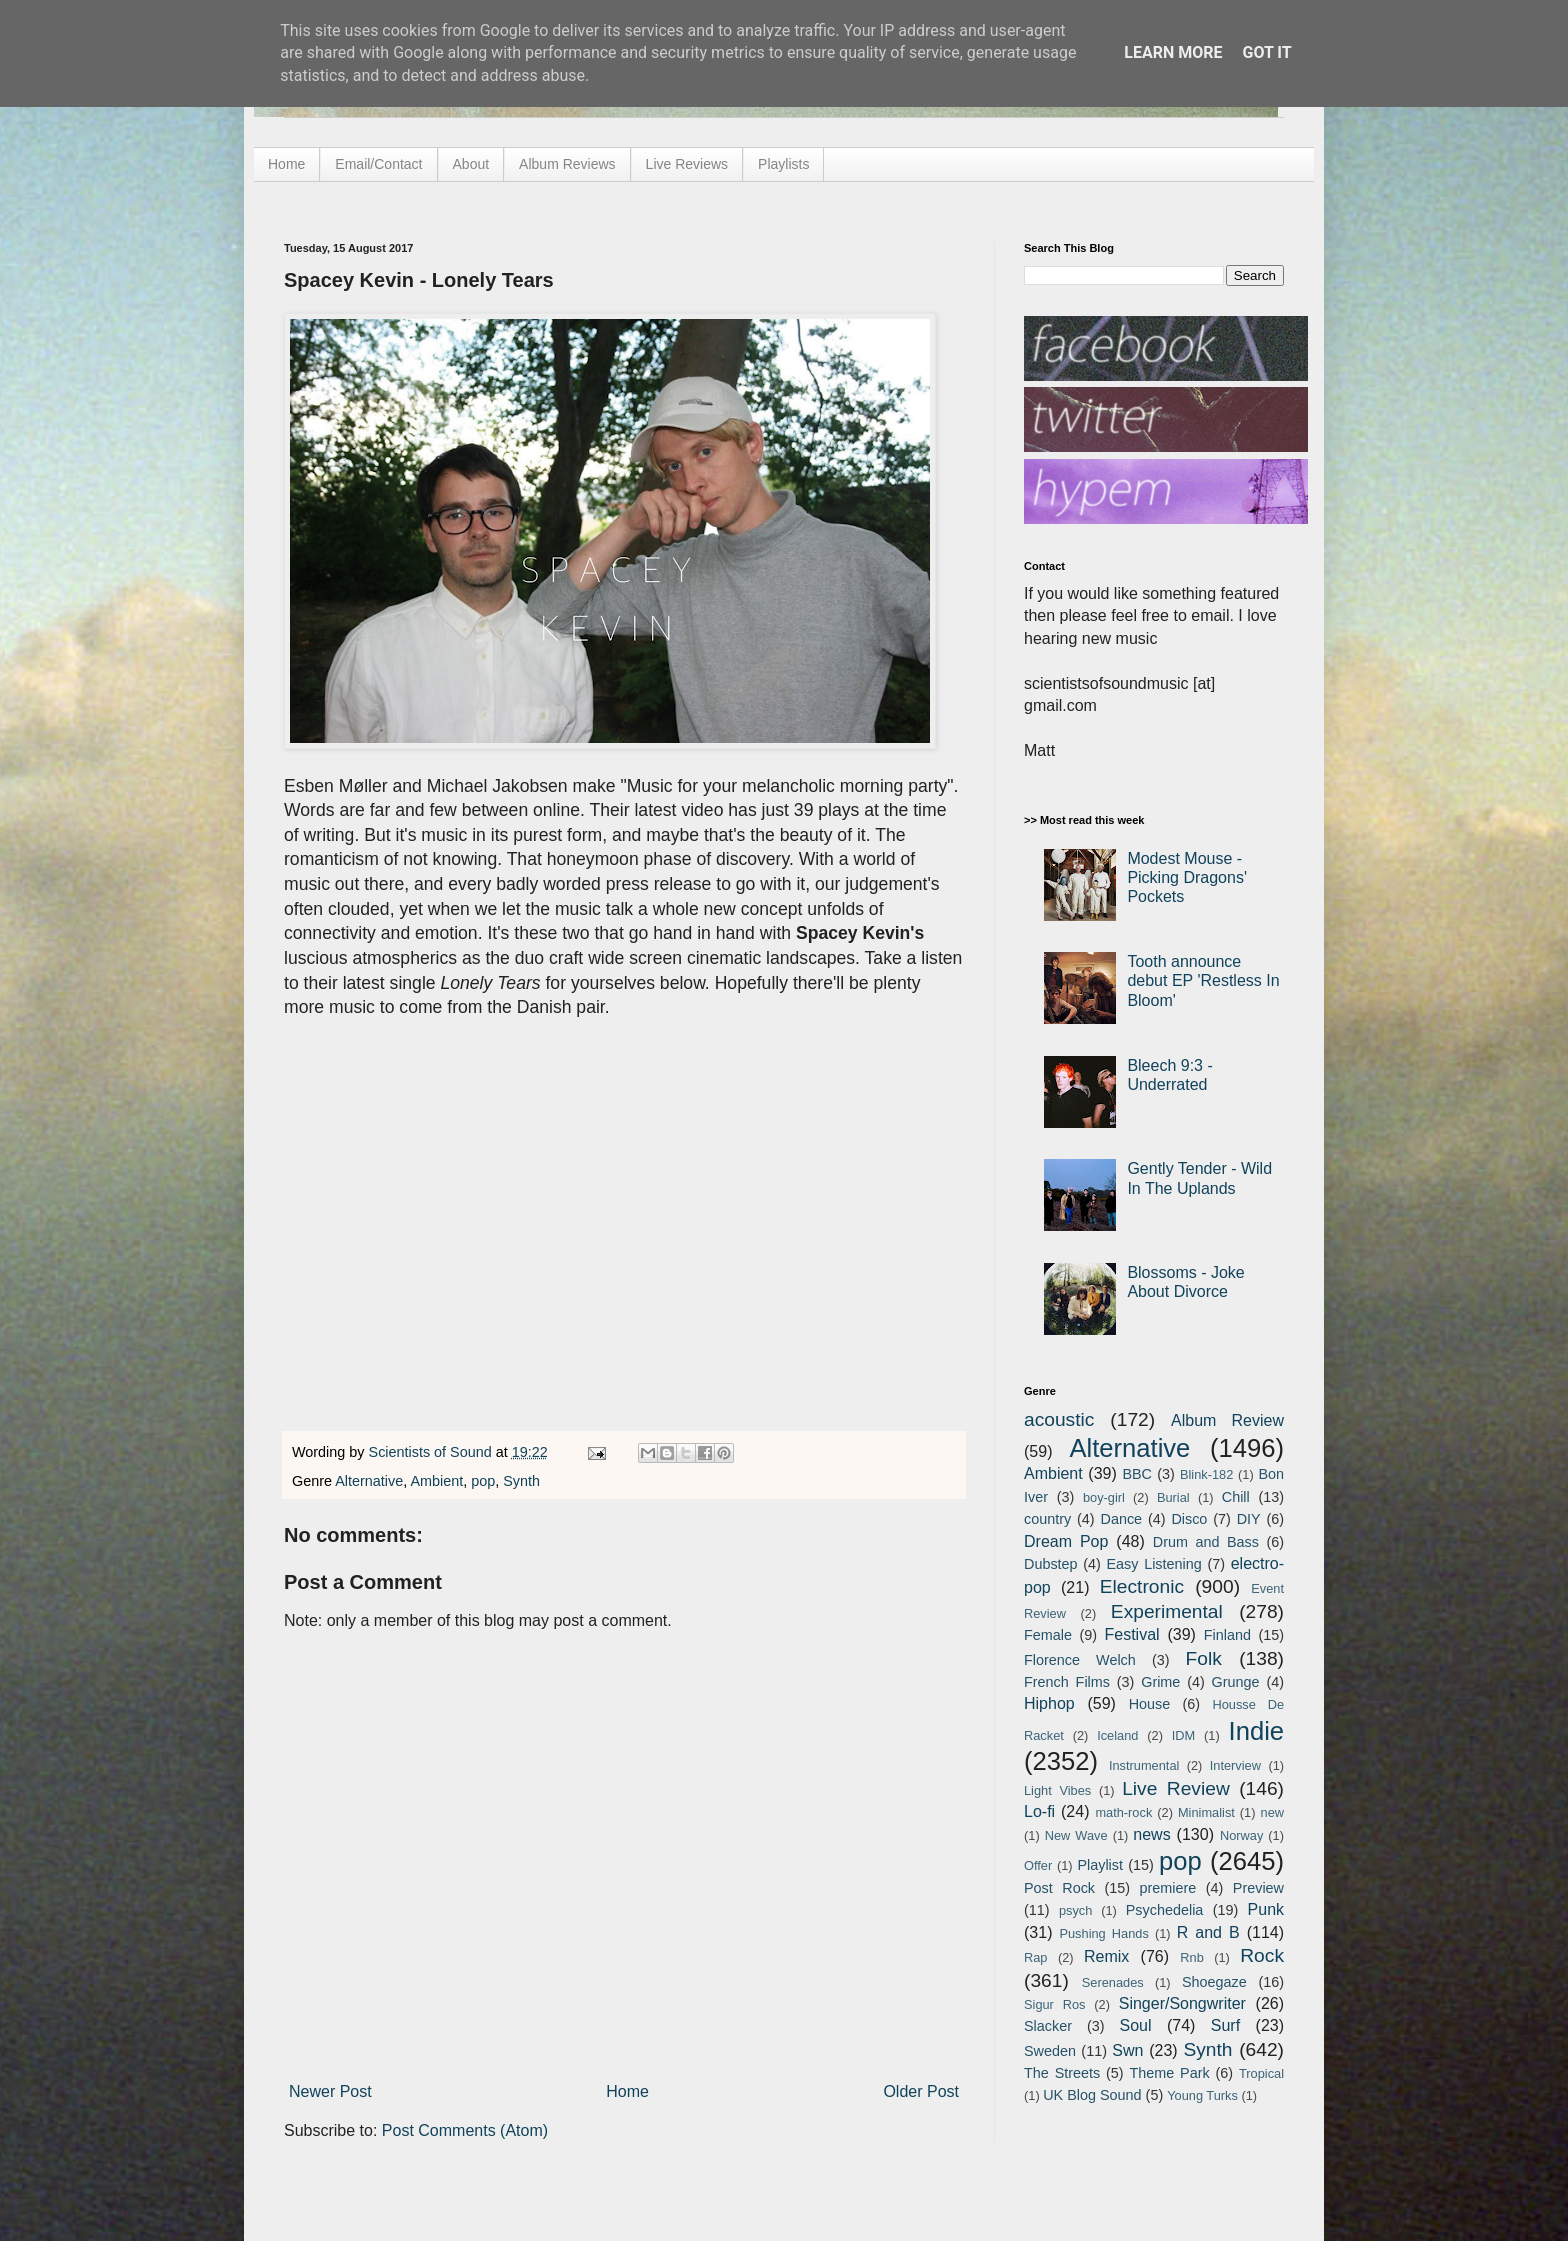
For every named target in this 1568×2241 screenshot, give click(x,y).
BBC (1137, 1474)
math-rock (1123, 1812)
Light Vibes (1057, 1790)
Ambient (436, 1481)
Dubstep (1051, 1564)
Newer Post (330, 2091)
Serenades (1113, 1982)
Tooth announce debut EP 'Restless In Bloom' (1203, 980)
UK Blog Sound (1092, 2095)
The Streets (1062, 2073)
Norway (1241, 1835)
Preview (1258, 1888)
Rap (1035, 1957)
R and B (1208, 1932)
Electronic (1142, 1586)
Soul (1136, 2025)
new (1272, 1812)
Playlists (783, 164)
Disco (1189, 1519)
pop (483, 1481)
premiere (1168, 1888)
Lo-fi (1039, 1811)
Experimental (1167, 1611)
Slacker (1048, 2026)
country (1047, 1519)
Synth (521, 1481)
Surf (1225, 2025)
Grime (1160, 1682)
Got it (1266, 52)
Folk (1204, 1658)
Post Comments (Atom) (465, 2130)
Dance (1121, 1519)
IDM (1183, 1735)
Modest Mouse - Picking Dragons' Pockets (1187, 877)
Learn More (1173, 52)
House (1150, 1704)
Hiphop (1049, 1703)
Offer (1038, 1865)
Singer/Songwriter (1182, 2003)
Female (1048, 1635)
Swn (1127, 2050)
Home (286, 164)
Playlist (1100, 1865)
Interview (1235, 1765)
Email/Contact (378, 164)
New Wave (1076, 1835)
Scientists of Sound (432, 1452)
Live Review (1176, 1788)
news (1151, 1834)
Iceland (1117, 1735)
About (471, 164)
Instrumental (1144, 1765)
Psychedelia (1165, 1910)
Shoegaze (1214, 1982)
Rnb (1191, 1957)
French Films (1067, 1682)
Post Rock (1059, 1888)
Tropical (1261, 2073)
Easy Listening (1154, 1564)
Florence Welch (1080, 1660)
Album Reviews (567, 164)
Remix (1106, 1956)
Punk (1266, 1909)
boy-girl (1104, 1497)
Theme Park (1170, 2073)
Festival (1131, 1634)
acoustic (1059, 1419)
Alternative (369, 1481)
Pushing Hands (1103, 1933)
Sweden (1050, 2051)
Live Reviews (687, 164)
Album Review (1227, 1420)
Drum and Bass (1206, 1542)
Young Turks (1202, 2095)
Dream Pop (1066, 1541)
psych (1075, 1910)
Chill (1236, 1497)
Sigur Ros (1054, 2004)
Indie (1257, 1731)
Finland (1227, 1635)
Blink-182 (1206, 1474)
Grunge (1236, 1682)
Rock (1262, 1955)
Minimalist (1206, 1812)
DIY (1249, 1519)
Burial (1173, 1497)
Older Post (921, 2091)
